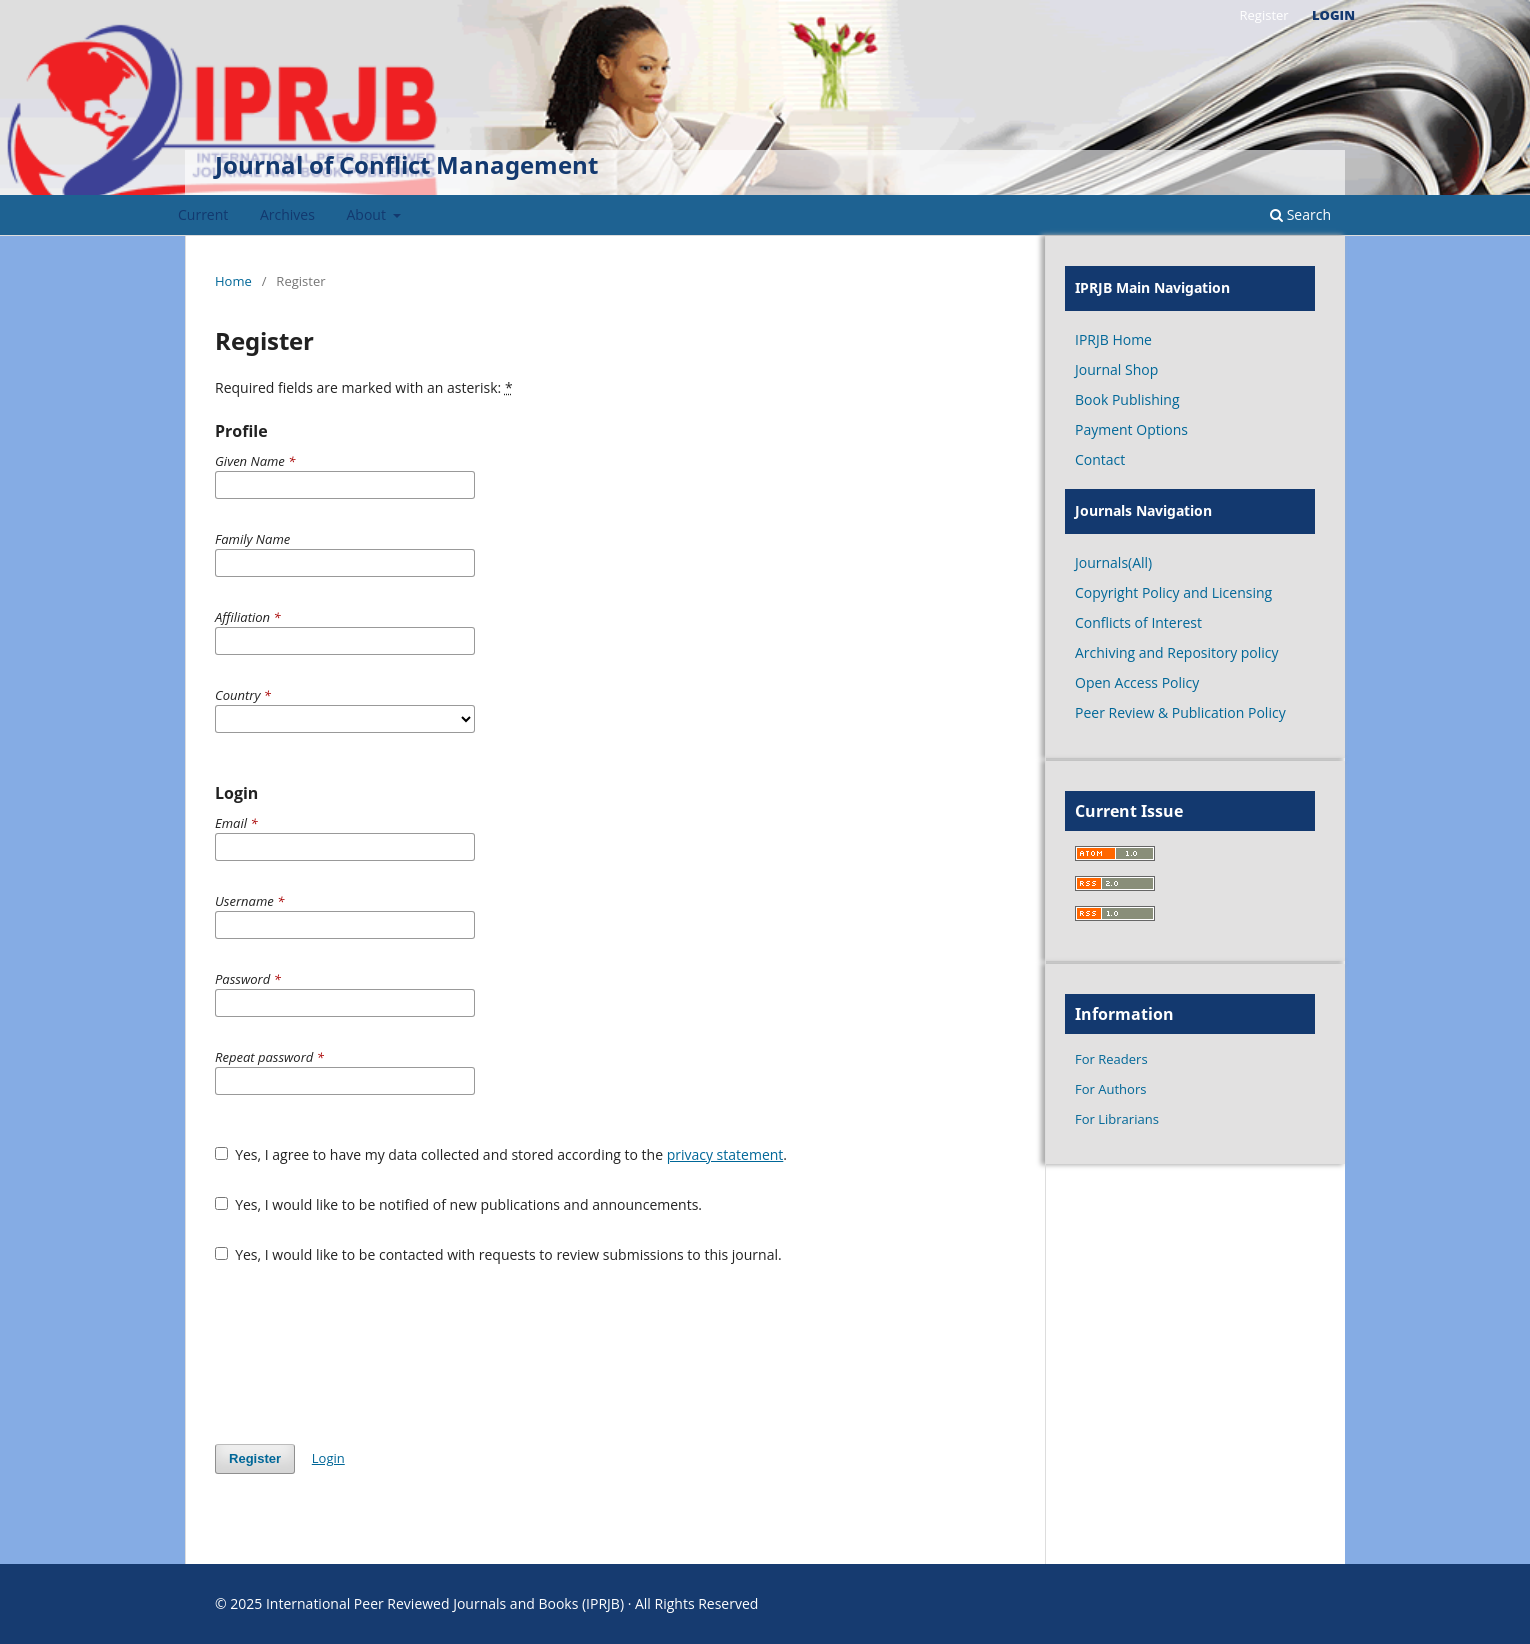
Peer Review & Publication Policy (1180, 712)
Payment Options (1131, 429)
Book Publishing (1127, 399)
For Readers (1111, 1059)
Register (1263, 15)
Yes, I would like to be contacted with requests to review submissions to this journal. (498, 1254)
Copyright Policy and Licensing (1173, 592)
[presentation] (367, 1354)
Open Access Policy (1137, 682)
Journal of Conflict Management (406, 164)
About (368, 214)
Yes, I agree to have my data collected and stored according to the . (501, 1154)
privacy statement (725, 1154)
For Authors (1110, 1089)
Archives (287, 214)
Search (1300, 214)
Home (233, 281)
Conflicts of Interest (1138, 622)
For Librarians (1117, 1119)
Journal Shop (1116, 369)
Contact (1100, 459)
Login (1333, 15)
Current (203, 214)
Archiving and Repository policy (1177, 652)
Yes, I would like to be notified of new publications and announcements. (458, 1204)
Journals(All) (1113, 562)
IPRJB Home (1113, 339)
